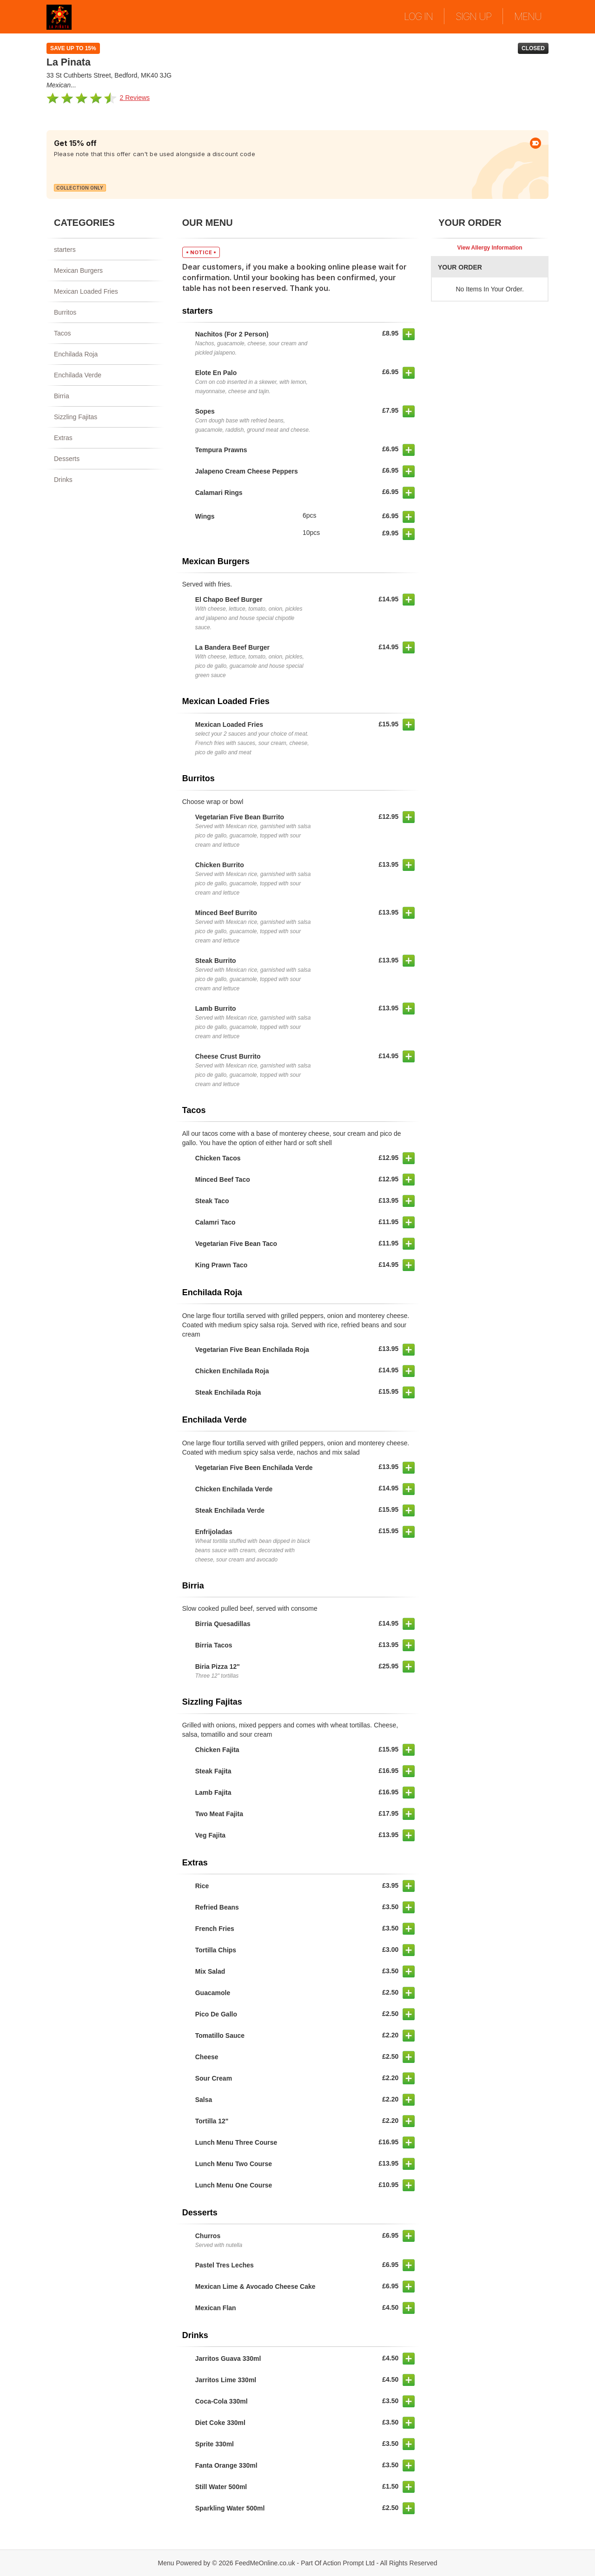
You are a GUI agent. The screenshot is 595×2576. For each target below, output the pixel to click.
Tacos (62, 333)
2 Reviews (134, 97)
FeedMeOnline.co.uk (265, 2563)
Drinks (63, 479)
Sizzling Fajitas (75, 417)
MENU (528, 16)
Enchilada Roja (76, 354)
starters (65, 249)
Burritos (65, 312)
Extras (63, 437)
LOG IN (418, 16)
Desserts (66, 458)
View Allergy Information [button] (489, 247)
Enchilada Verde (77, 375)
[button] (409, 334)
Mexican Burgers (78, 270)
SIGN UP (473, 16)
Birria (61, 396)
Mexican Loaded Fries (86, 291)
